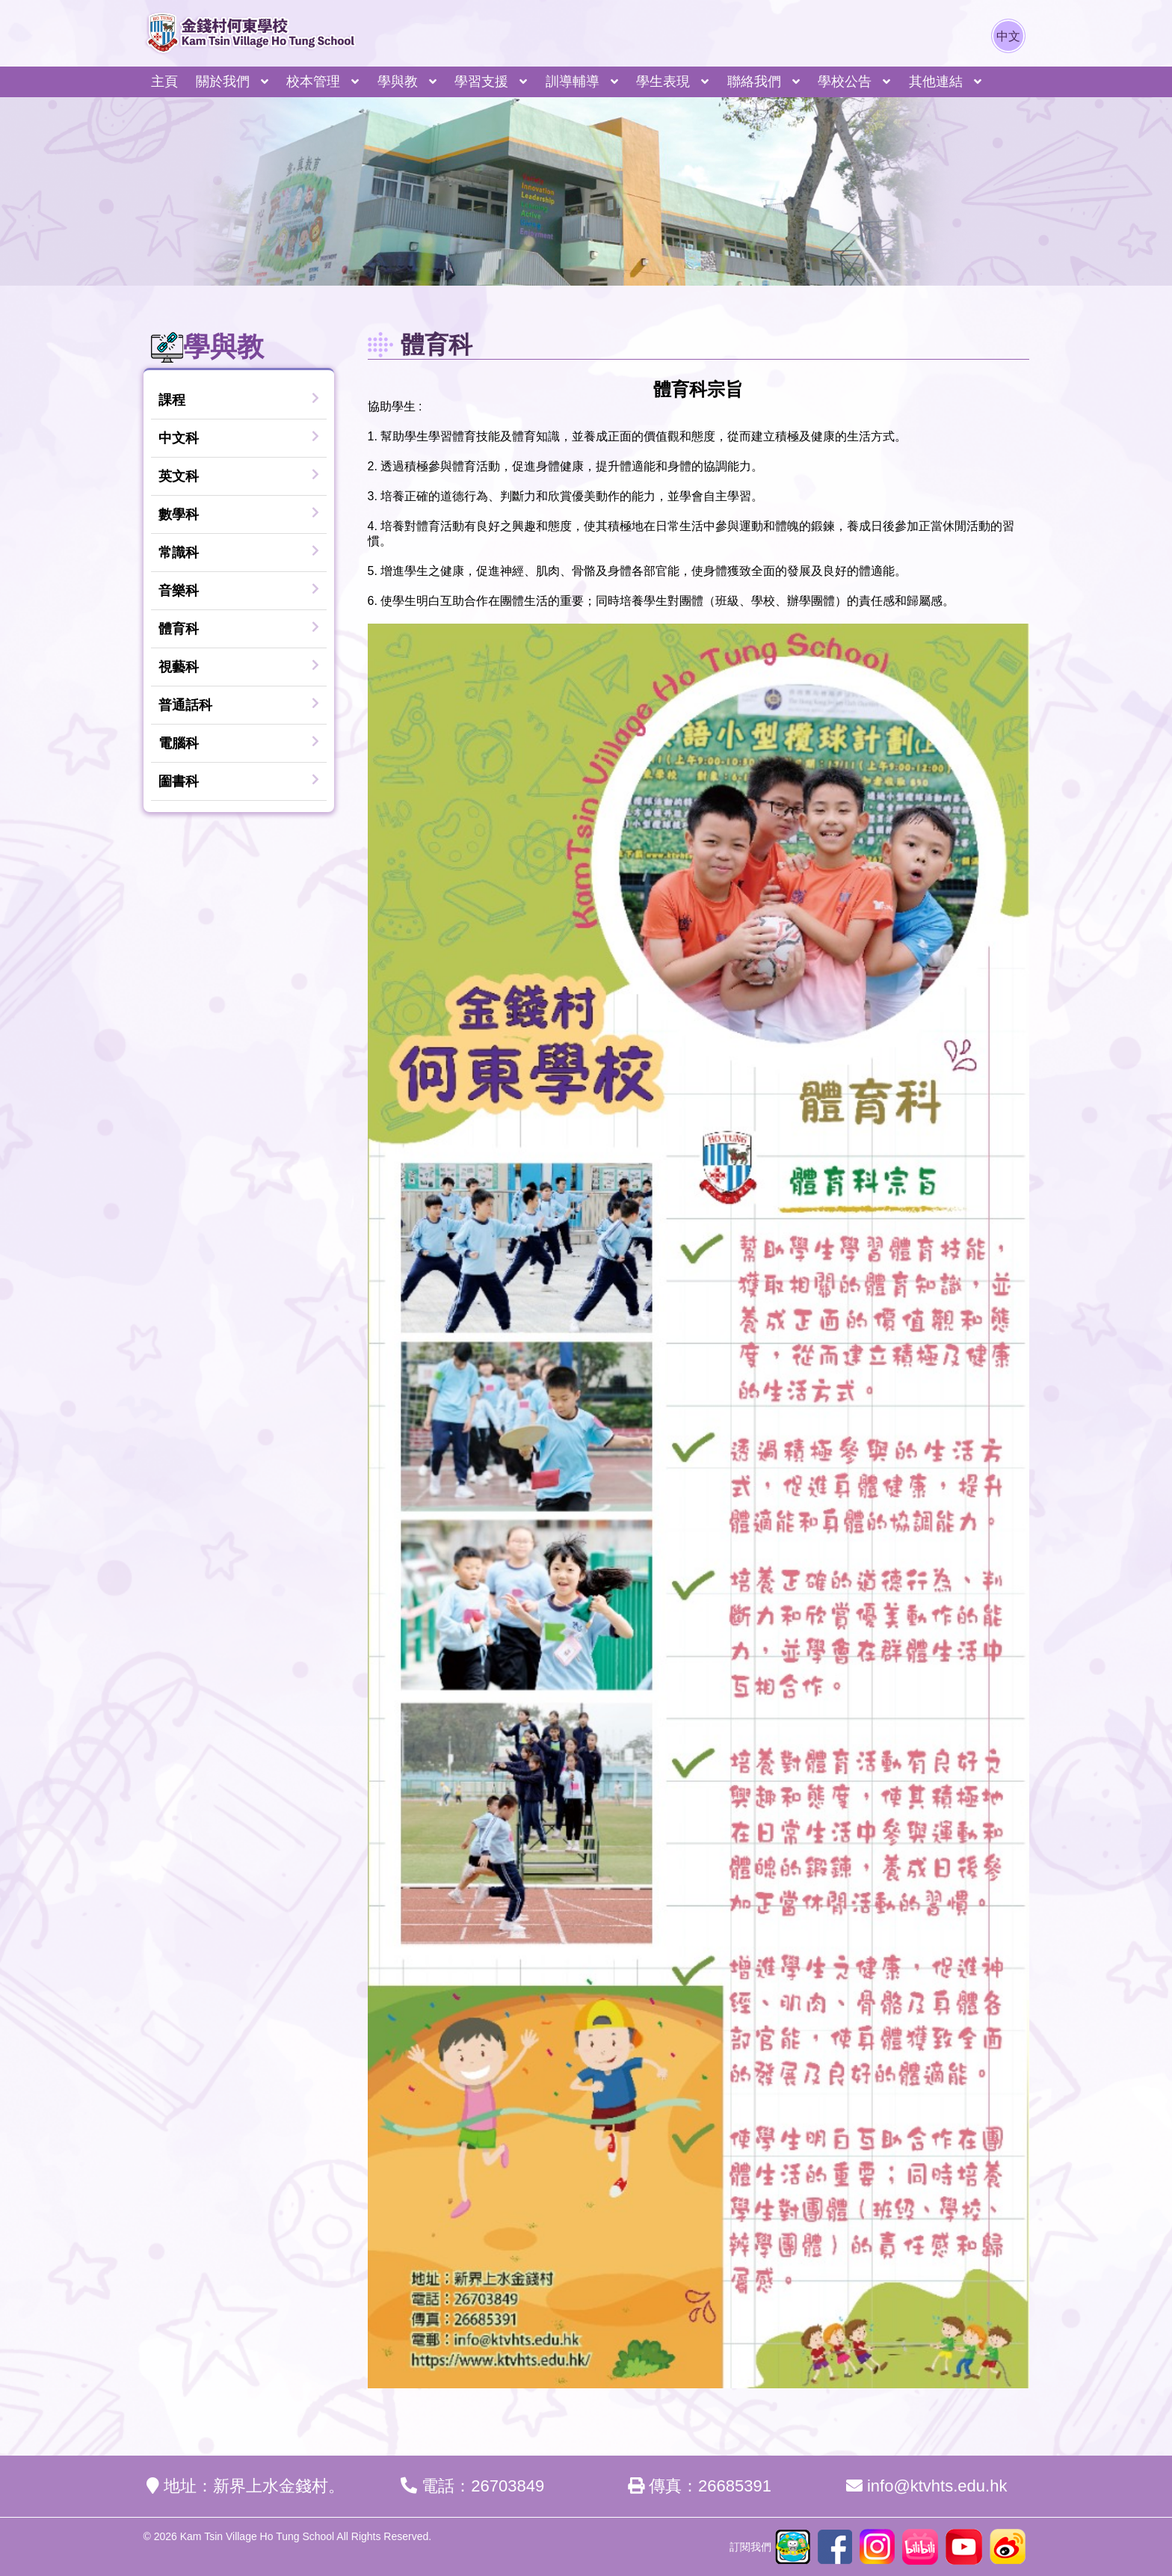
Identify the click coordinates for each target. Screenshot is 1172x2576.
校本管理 (313, 81)
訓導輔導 (572, 81)
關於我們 (223, 81)
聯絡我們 (754, 81)
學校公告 (845, 81)
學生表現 (663, 81)
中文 (1008, 36)
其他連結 (936, 81)
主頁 (164, 81)
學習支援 (481, 81)
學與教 (397, 81)
